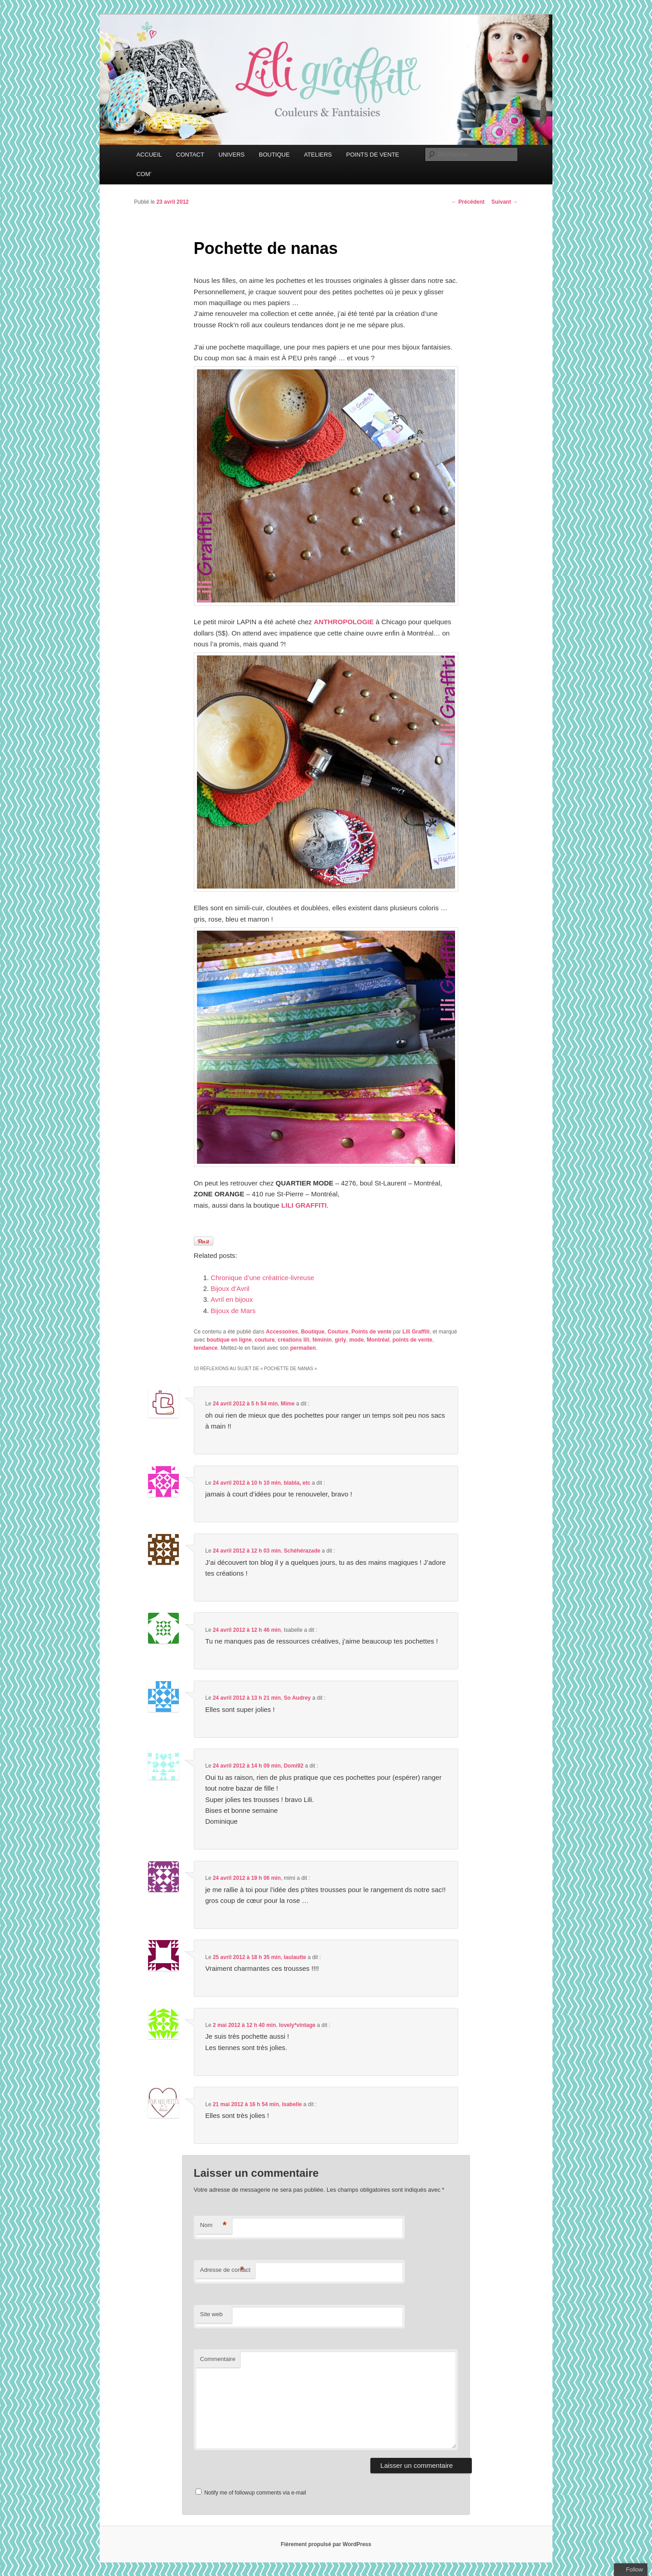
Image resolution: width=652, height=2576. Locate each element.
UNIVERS (231, 154)
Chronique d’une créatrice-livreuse (262, 1277)
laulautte (295, 1957)
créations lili (293, 1340)
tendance (206, 1348)
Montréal (378, 1340)
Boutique (313, 1332)
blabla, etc (297, 1483)
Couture (337, 1332)
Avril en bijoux (232, 1299)
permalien (303, 1348)
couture (265, 1340)
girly (340, 1340)
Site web (211, 2314)
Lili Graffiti (416, 1332)
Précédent (467, 202)
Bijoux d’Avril (230, 1288)
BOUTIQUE (274, 154)
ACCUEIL (149, 154)
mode (356, 1340)
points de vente (412, 1340)
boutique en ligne (229, 1340)
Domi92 (293, 1766)
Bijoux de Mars (233, 1310)
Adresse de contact (225, 2270)
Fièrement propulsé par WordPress (326, 2544)
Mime (288, 1403)
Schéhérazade (302, 1551)
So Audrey (297, 1698)
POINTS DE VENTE (372, 154)
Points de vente (371, 1332)
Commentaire (217, 2359)
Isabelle (292, 2104)
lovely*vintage (297, 2025)
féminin (322, 1340)
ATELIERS (318, 154)
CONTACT (190, 154)
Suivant (504, 202)
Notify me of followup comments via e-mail (255, 2493)
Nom (213, 2225)
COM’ (143, 174)
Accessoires (282, 1332)
